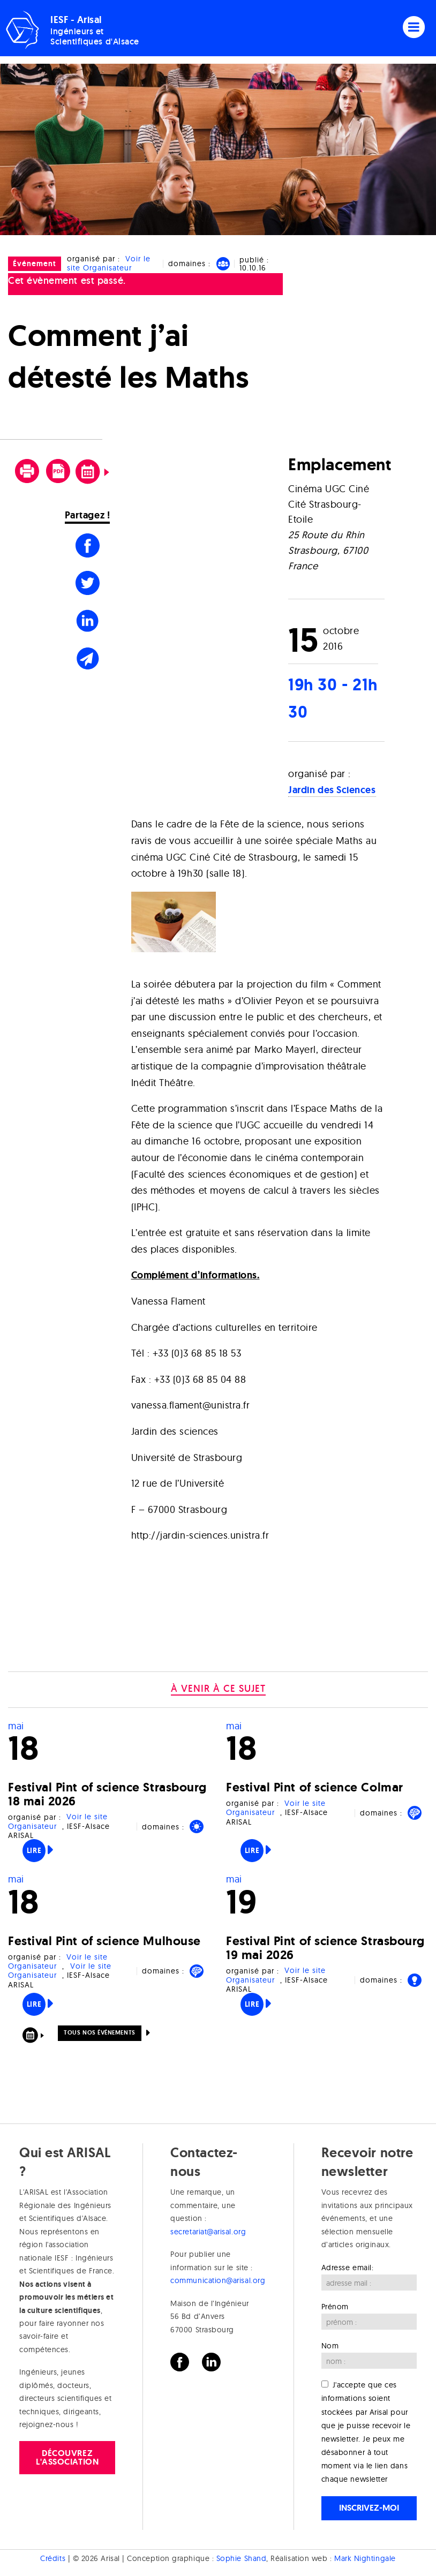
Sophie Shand (241, 2558)
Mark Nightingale (365, 2558)
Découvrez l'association (67, 2457)
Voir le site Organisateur (109, 263)
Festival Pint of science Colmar (314, 1787)
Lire (34, 1850)
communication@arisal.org (217, 2280)
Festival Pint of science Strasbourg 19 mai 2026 (325, 1947)
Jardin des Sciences (331, 790)
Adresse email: (347, 2267)
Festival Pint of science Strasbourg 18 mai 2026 (107, 1794)
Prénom (335, 2306)
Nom (330, 2346)
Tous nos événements (99, 2032)
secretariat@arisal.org (208, 2231)
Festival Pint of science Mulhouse (104, 1940)
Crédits (52, 2558)
